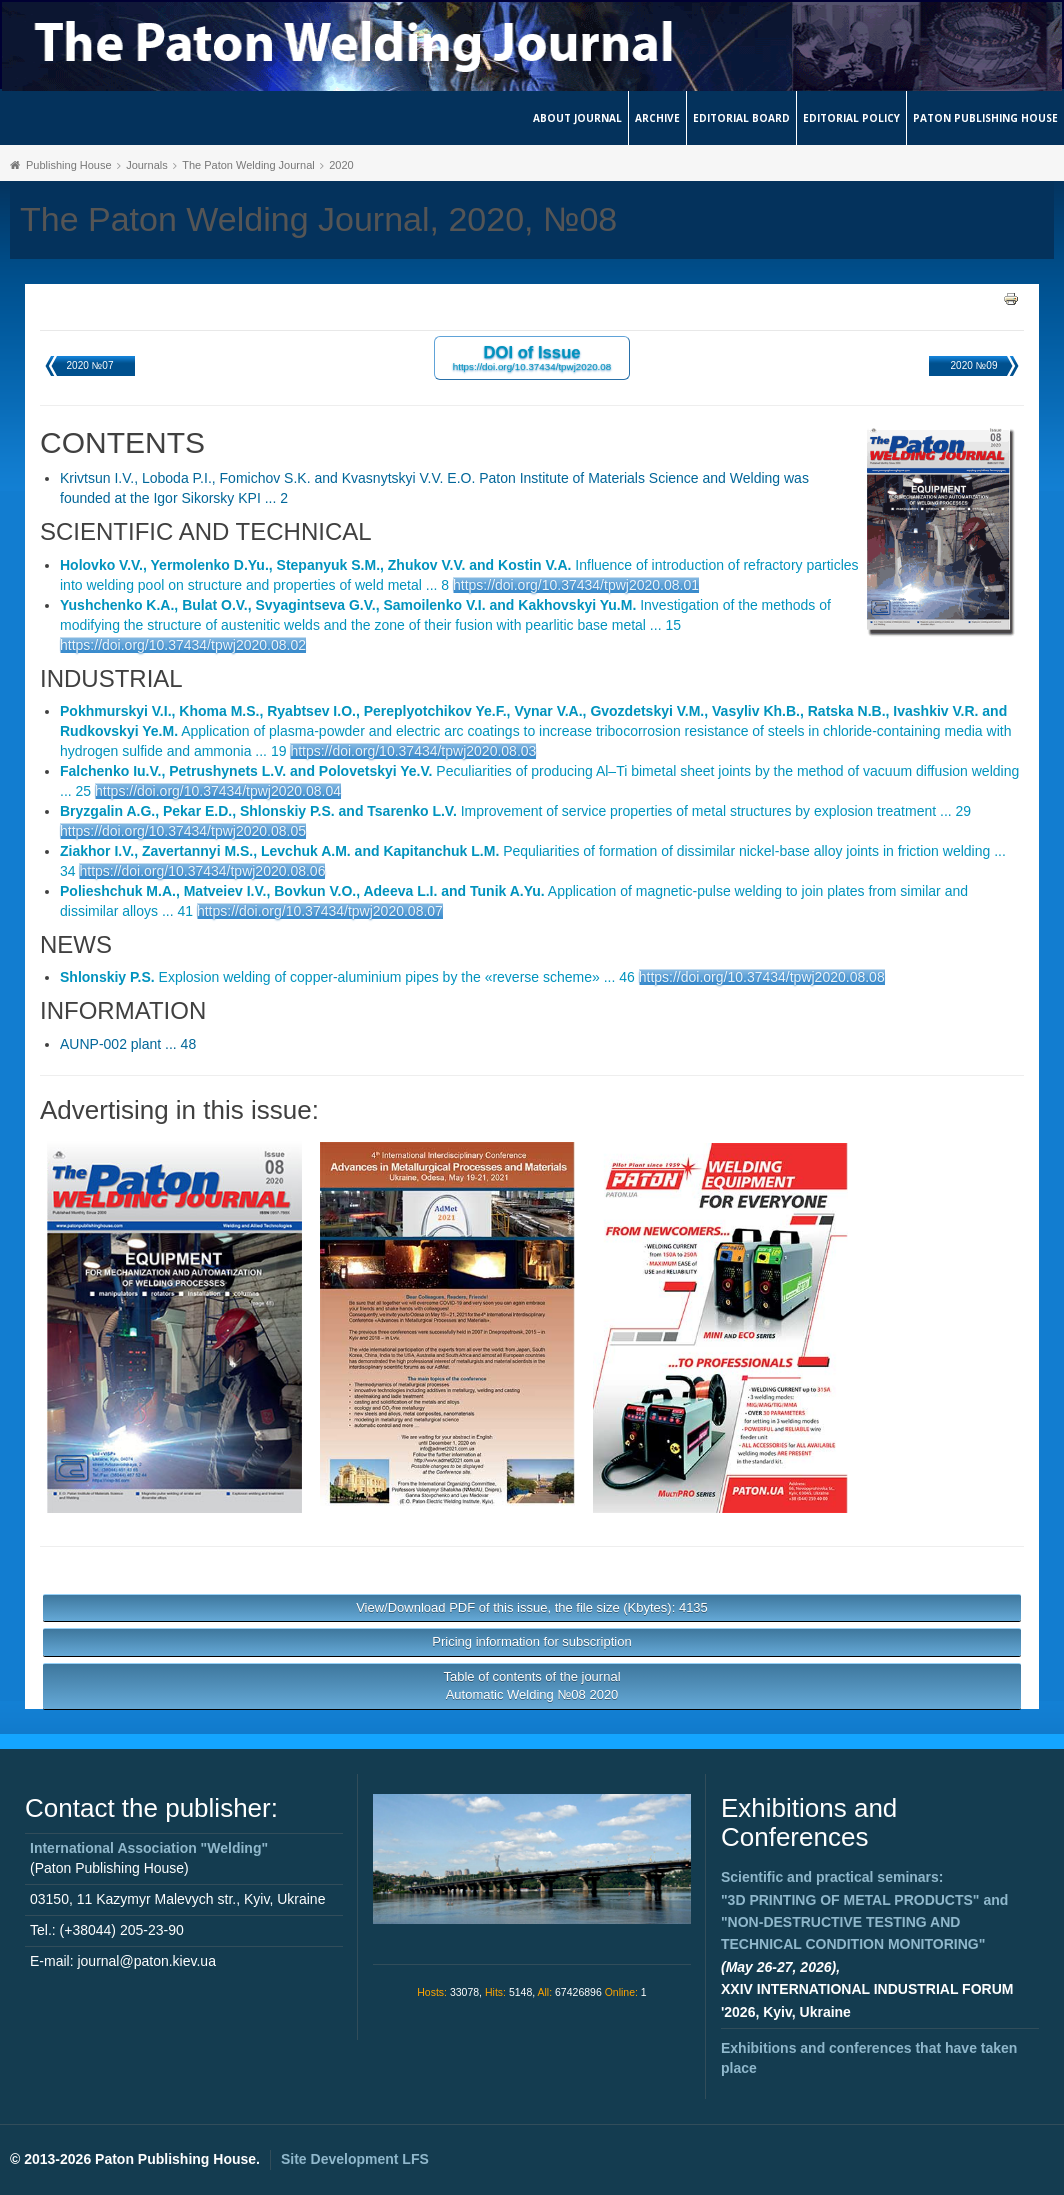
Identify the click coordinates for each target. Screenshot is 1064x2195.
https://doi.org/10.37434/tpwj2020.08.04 (218, 791)
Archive (657, 118)
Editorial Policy (851, 118)
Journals (147, 165)
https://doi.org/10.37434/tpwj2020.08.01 (576, 585)
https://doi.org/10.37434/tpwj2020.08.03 (413, 751)
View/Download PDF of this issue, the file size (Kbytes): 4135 (532, 1607)
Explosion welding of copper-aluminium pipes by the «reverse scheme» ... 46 (347, 977)
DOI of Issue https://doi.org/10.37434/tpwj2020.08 (532, 357)
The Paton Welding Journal (248, 165)
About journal (577, 118)
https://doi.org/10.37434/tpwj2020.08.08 (762, 977)
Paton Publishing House (985, 118)
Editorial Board (741, 118)
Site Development (355, 2159)
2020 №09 (974, 365)
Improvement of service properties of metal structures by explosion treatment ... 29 (515, 811)
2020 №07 (90, 365)
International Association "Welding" (149, 1848)
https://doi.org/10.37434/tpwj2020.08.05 (183, 831)
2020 (341, 165)
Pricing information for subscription (531, 1641)
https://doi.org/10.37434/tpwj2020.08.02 (183, 645)
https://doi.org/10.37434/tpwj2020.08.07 (320, 911)
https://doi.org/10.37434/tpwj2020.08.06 (202, 871)
